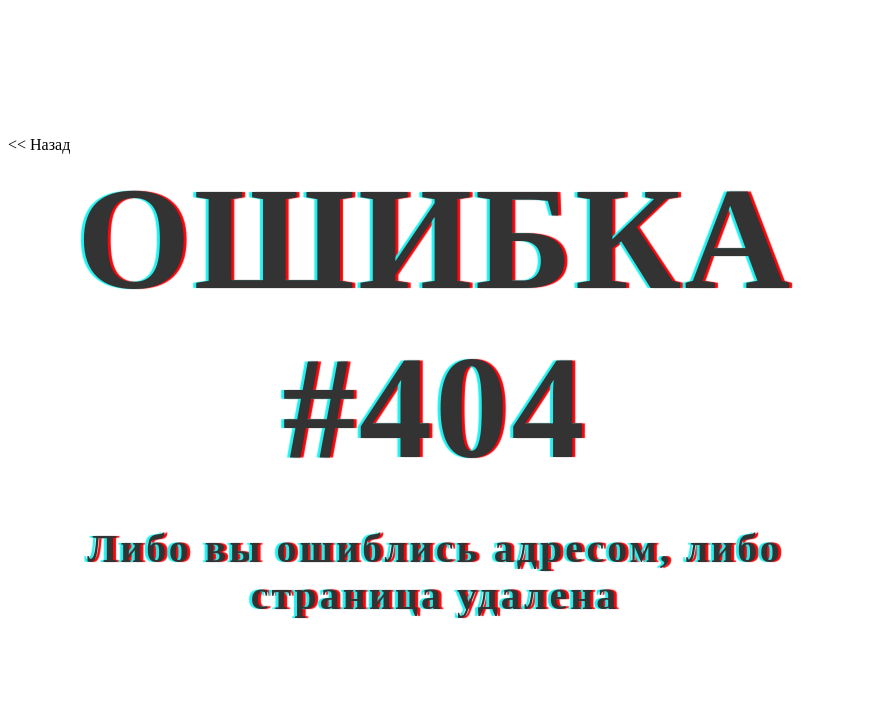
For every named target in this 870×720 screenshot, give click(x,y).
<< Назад (39, 144)
